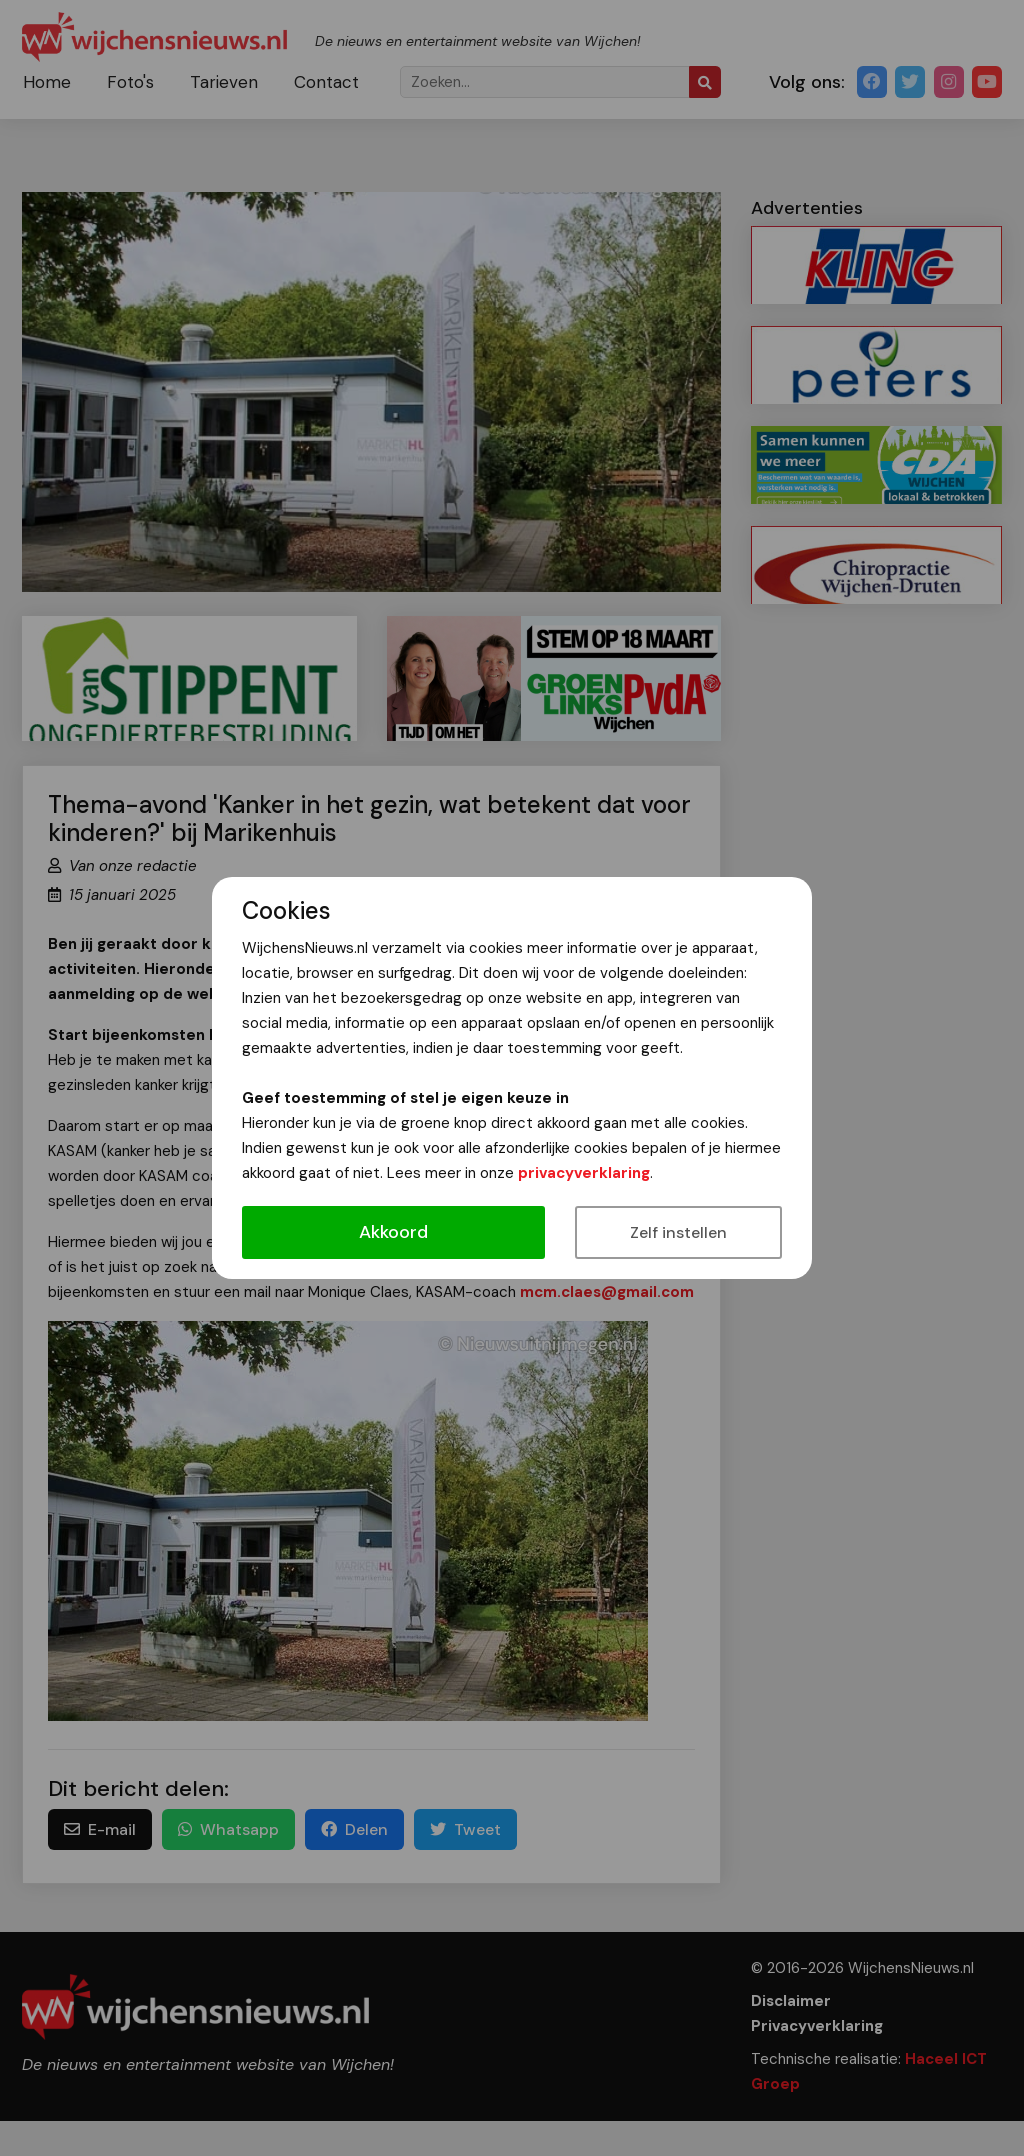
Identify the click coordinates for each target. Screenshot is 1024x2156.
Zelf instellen (678, 1232)
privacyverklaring (584, 1173)
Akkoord (393, 1232)
